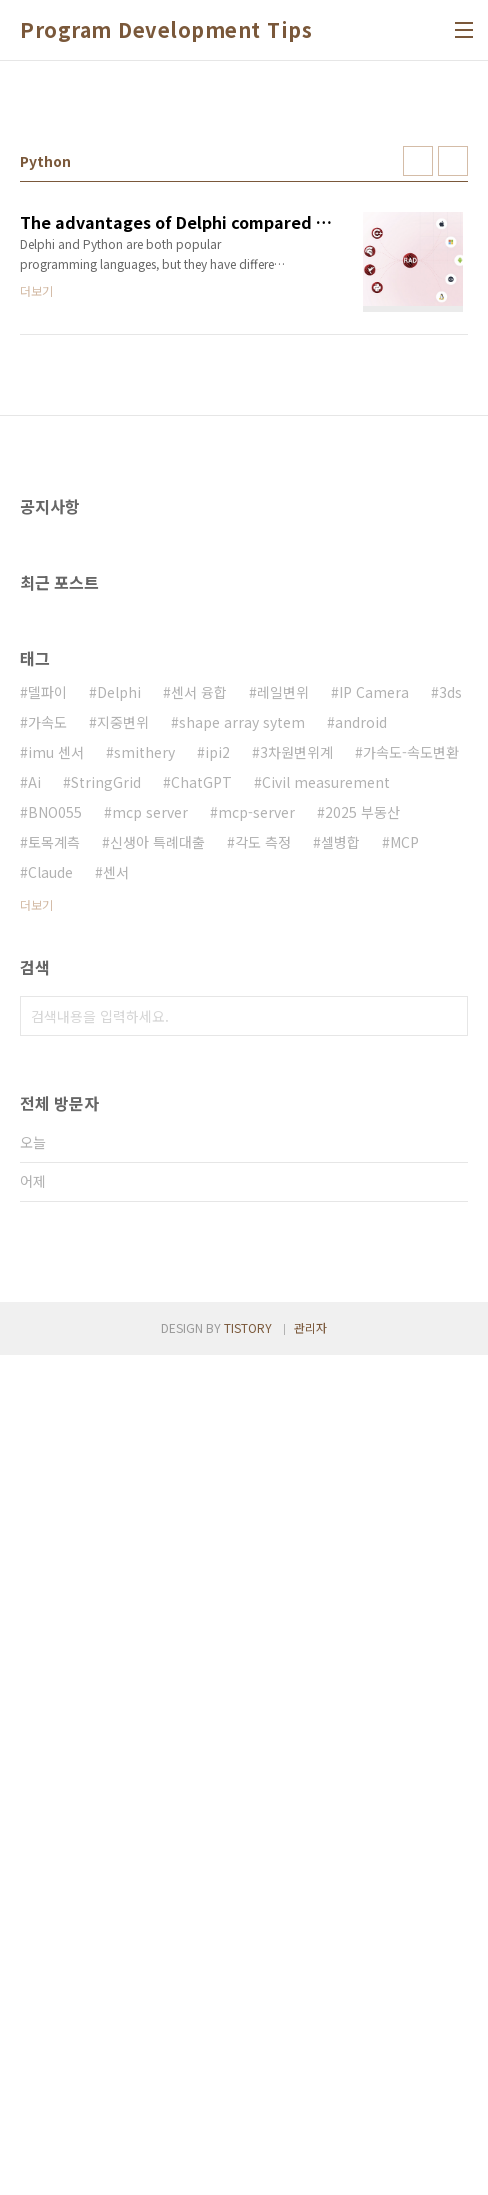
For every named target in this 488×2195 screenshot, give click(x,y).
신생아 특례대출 (157, 1402)
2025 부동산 (362, 1372)
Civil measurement (326, 1342)
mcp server (150, 1372)
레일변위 (283, 1252)
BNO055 (55, 1372)
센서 (116, 1432)
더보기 (36, 1464)
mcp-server (256, 1372)
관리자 (310, 2167)
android (361, 1282)
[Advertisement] (244, 231)
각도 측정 (263, 1402)
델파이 (47, 1252)
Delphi (119, 1252)
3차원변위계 (296, 1312)
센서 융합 (199, 1252)
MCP (404, 1402)
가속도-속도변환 (411, 1312)
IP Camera (374, 1252)
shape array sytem (242, 1282)
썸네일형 (418, 441)
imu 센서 (56, 1312)
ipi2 (217, 1312)
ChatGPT (201, 1342)
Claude (50, 1432)
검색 (448, 1576)
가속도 (47, 1282)
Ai (34, 1342)
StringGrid (106, 1342)
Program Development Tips (166, 30)
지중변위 (123, 1282)
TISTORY (248, 2167)
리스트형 (453, 441)
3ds (450, 1252)
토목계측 (54, 1402)
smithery (144, 1312)
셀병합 (340, 1402)
